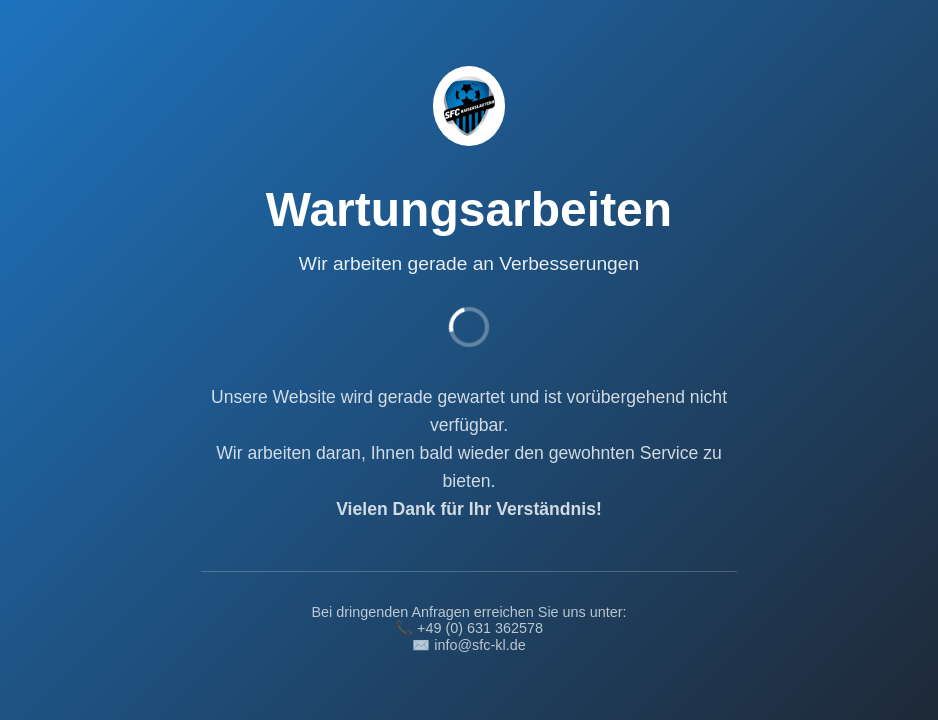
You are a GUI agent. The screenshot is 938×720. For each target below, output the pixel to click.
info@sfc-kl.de (479, 645)
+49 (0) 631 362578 (480, 628)
